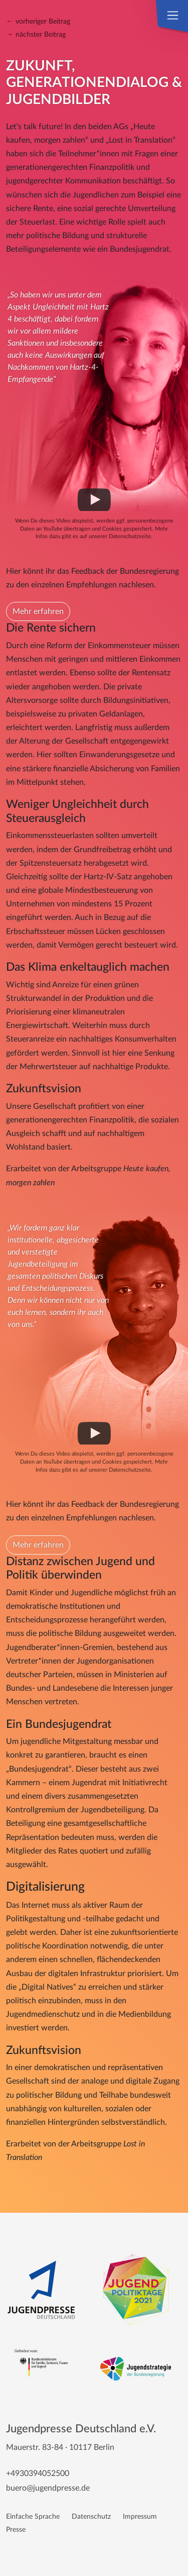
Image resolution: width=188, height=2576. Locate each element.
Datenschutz (91, 2516)
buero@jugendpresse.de (48, 2488)
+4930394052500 (37, 2473)
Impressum (140, 2516)
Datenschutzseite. (130, 536)
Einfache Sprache (33, 2516)
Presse (16, 2529)
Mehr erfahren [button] (38, 611)
